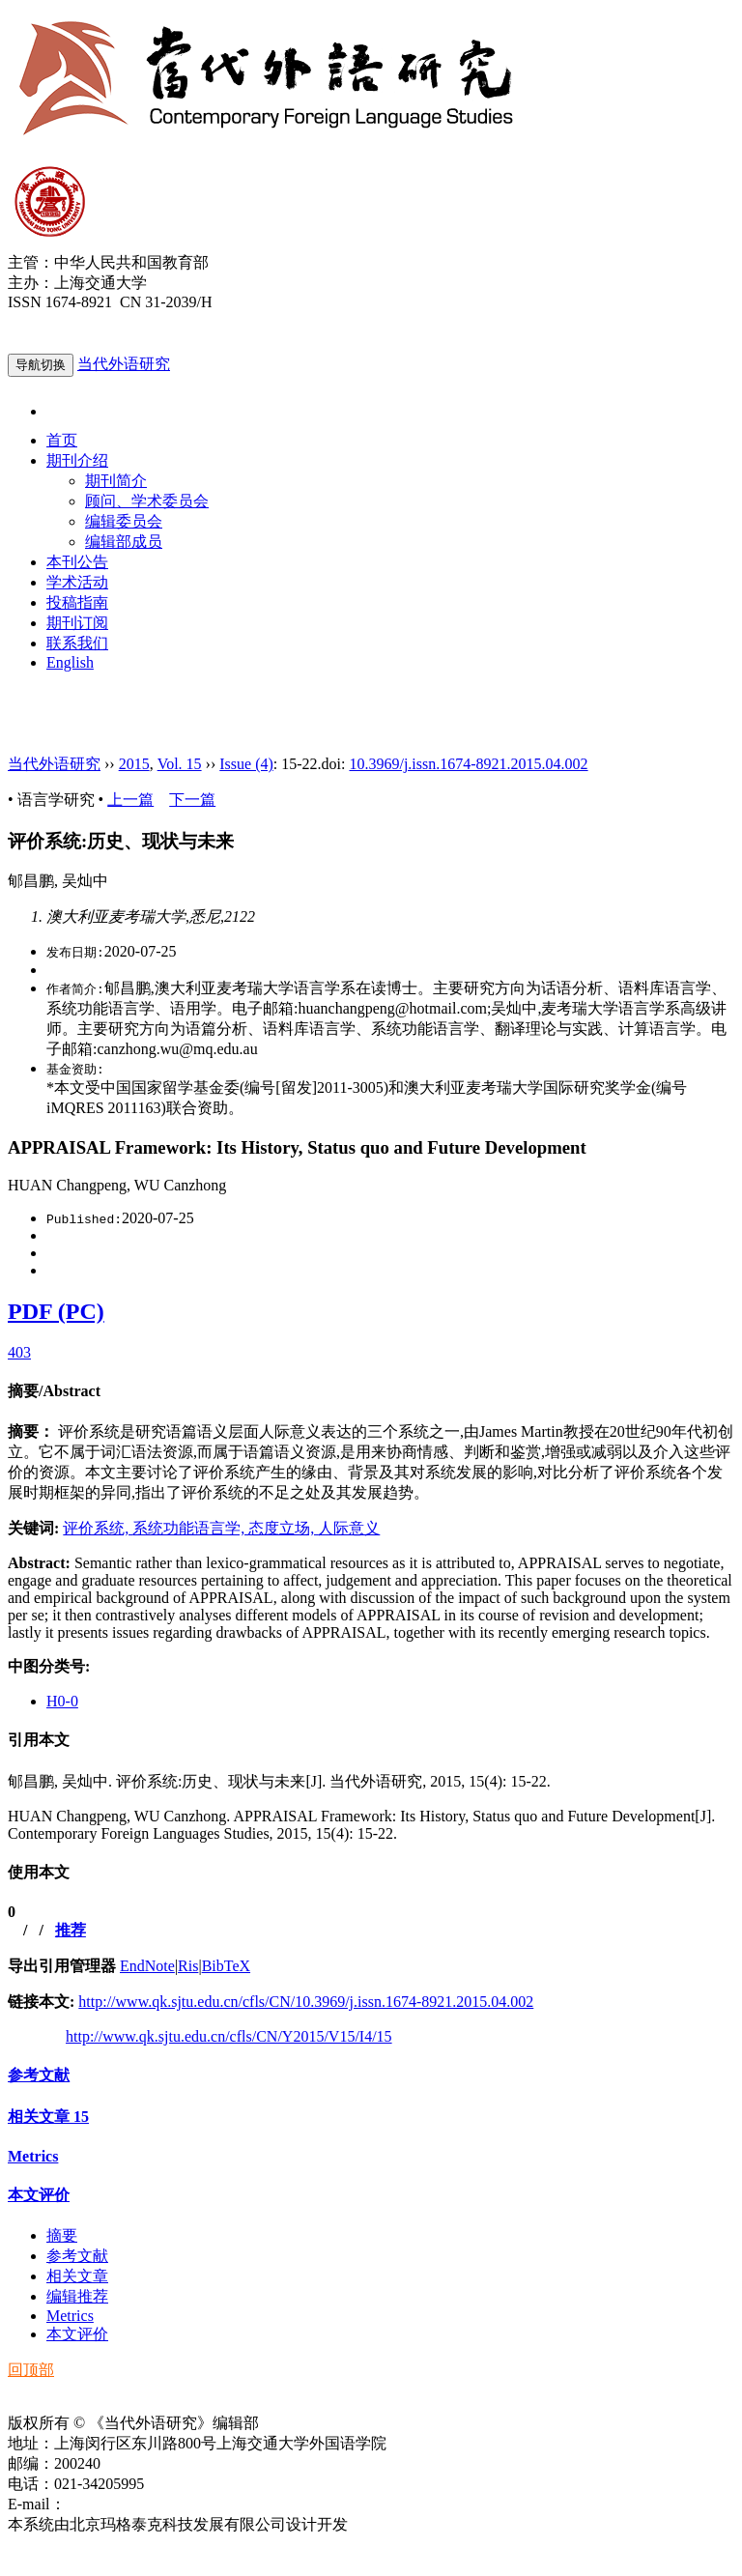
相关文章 (48, 2116)
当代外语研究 (123, 364)
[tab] (371, 1392)
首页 (61, 440)
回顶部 (31, 2369)
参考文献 (39, 2075)
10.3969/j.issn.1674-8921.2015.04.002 (468, 764)
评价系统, (97, 1528)
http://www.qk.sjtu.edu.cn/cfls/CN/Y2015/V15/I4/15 (229, 2036)
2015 (134, 764)
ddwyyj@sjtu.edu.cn (129, 2504)
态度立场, (283, 1528)
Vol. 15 (179, 764)
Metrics (33, 2156)
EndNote (147, 1966)
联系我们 (77, 643)
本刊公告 (77, 562)
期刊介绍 (77, 460)
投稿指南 (77, 602)
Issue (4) (246, 764)
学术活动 (77, 582)
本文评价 (39, 2195)
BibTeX (226, 1966)
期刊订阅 (77, 623)
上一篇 (130, 799)
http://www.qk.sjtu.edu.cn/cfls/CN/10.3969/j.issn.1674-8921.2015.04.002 (305, 2001)
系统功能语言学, (190, 1528)
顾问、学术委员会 (147, 501)
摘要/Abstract (54, 1391)
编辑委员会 (123, 521)
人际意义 (349, 1528)
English (70, 662)
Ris (188, 1966)
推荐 (70, 1930)
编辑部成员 (123, 541)
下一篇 (192, 799)
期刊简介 (116, 480)
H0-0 (62, 1701)
